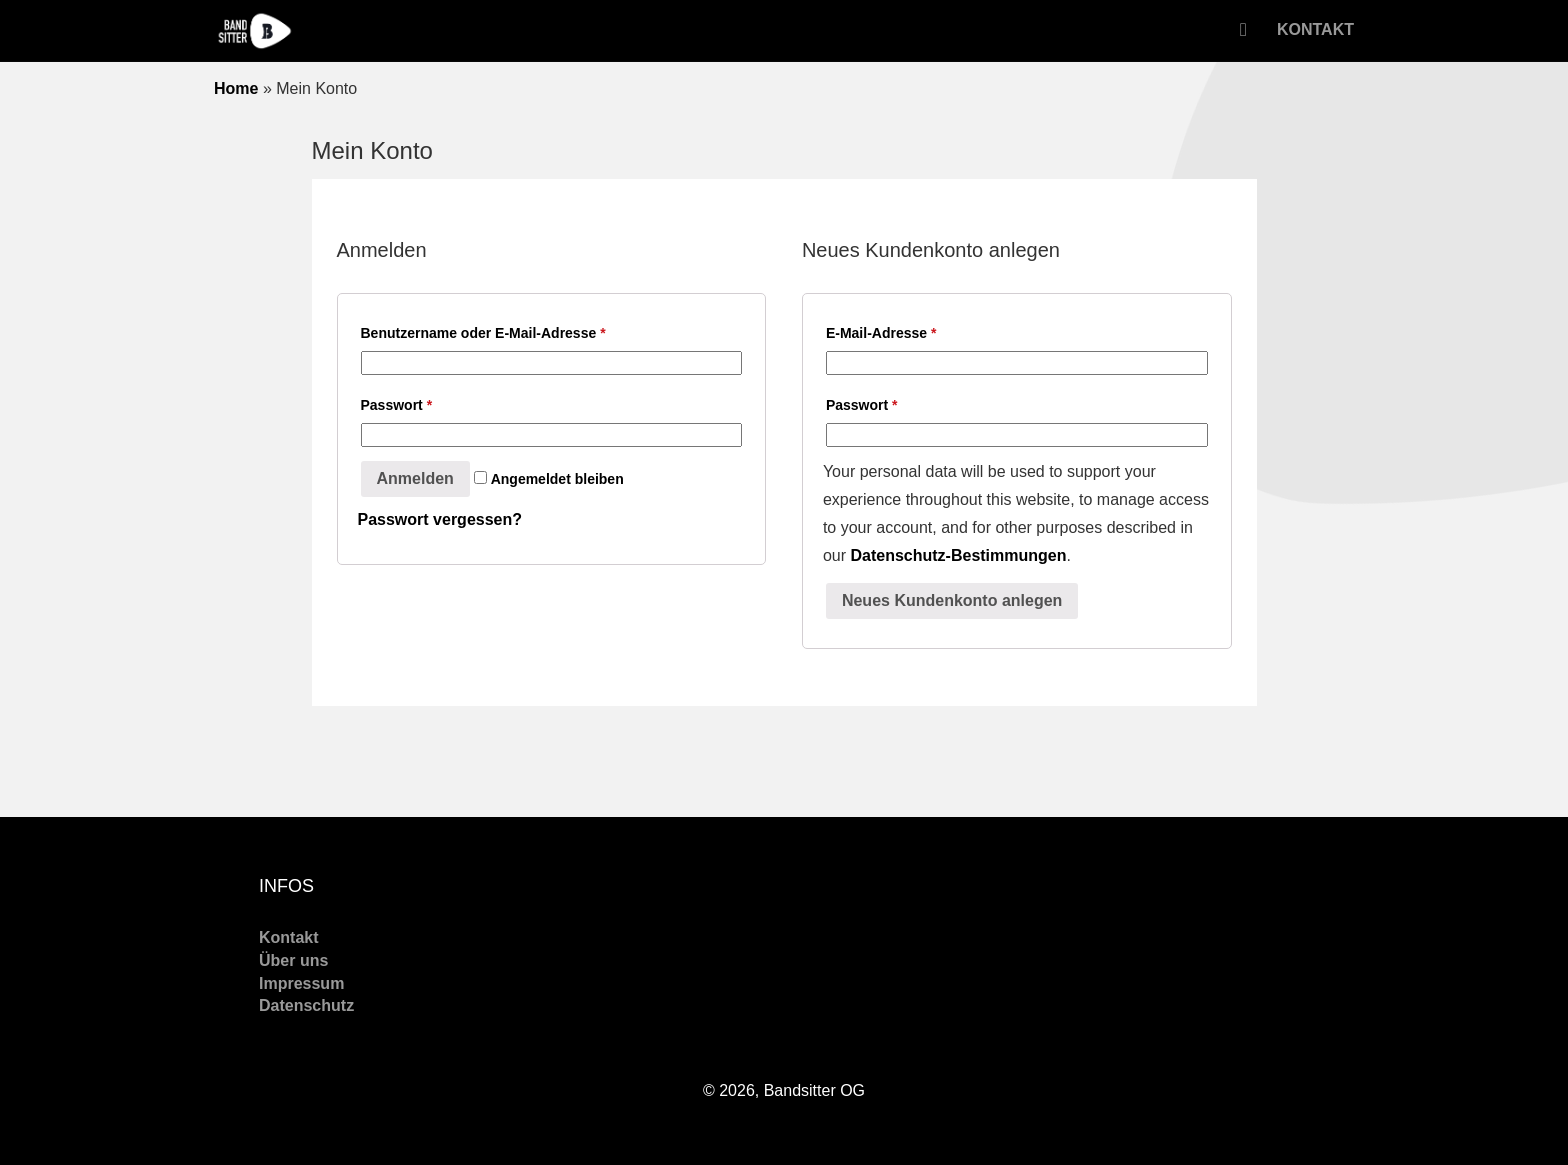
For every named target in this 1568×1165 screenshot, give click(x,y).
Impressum (301, 983)
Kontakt (1315, 29)
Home (236, 88)
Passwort (397, 405)
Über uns (293, 960)
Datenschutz (306, 1005)
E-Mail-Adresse (881, 333)
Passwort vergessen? (440, 519)
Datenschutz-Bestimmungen (958, 555)
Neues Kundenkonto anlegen (952, 600)
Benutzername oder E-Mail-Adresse (483, 333)
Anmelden (415, 478)
